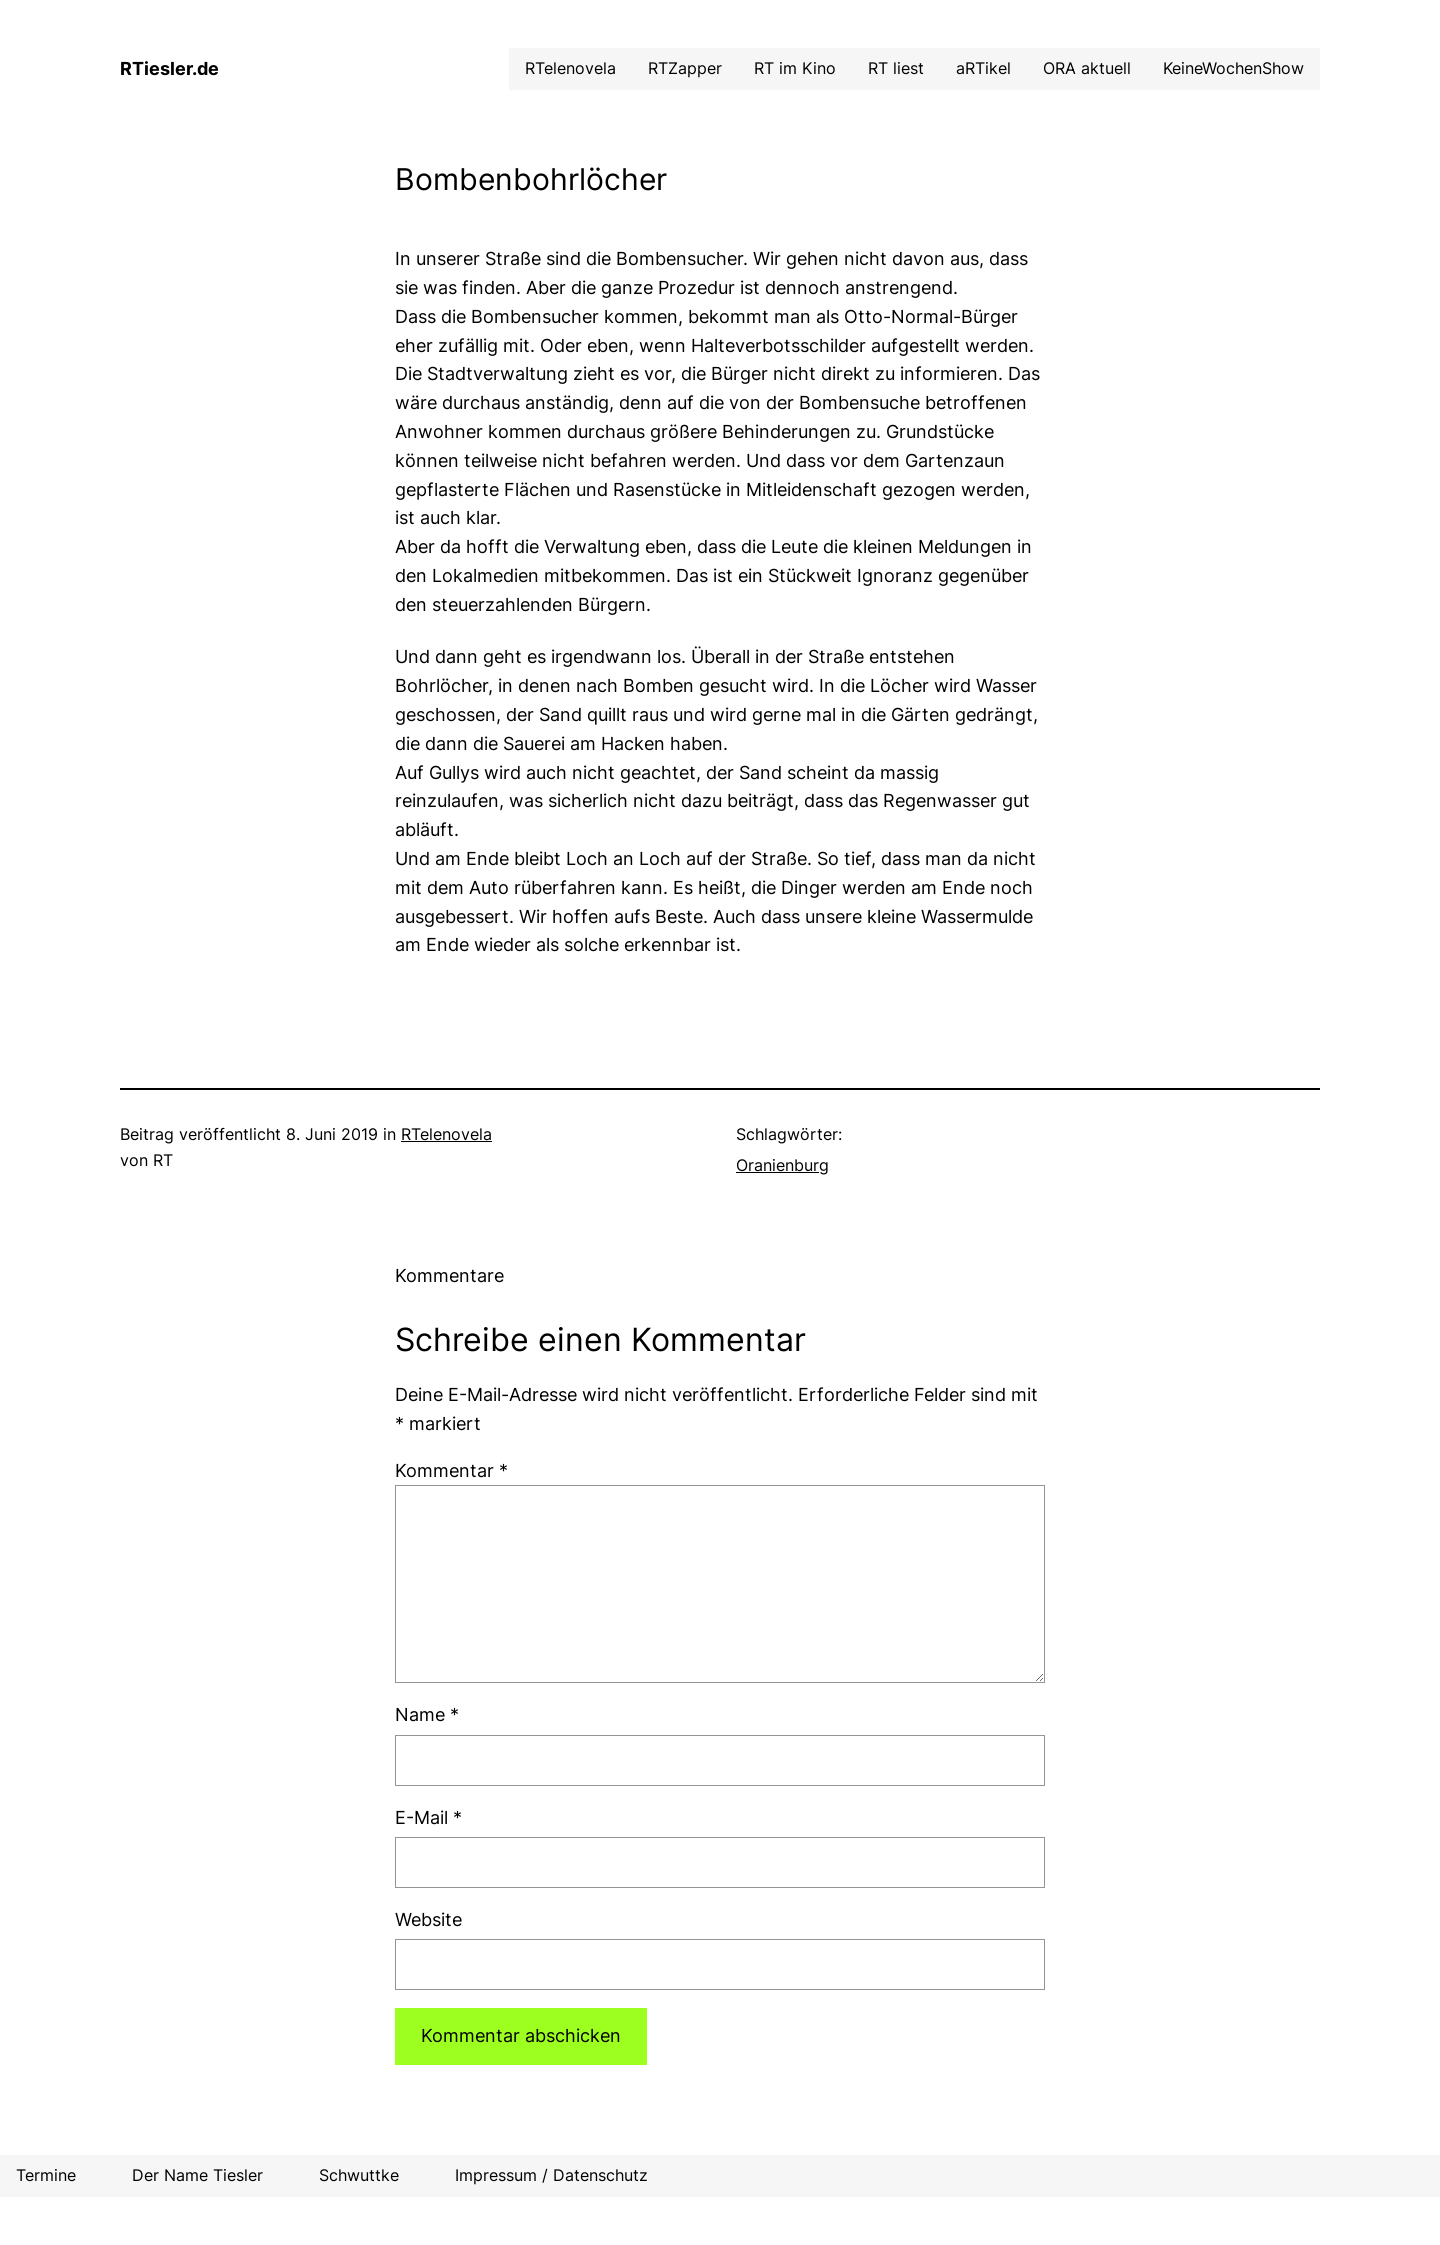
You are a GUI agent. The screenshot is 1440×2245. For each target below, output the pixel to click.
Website (428, 1919)
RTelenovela (446, 1134)
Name (427, 1714)
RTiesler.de (169, 68)
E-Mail (428, 1817)
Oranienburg (782, 1165)
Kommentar (451, 1470)
